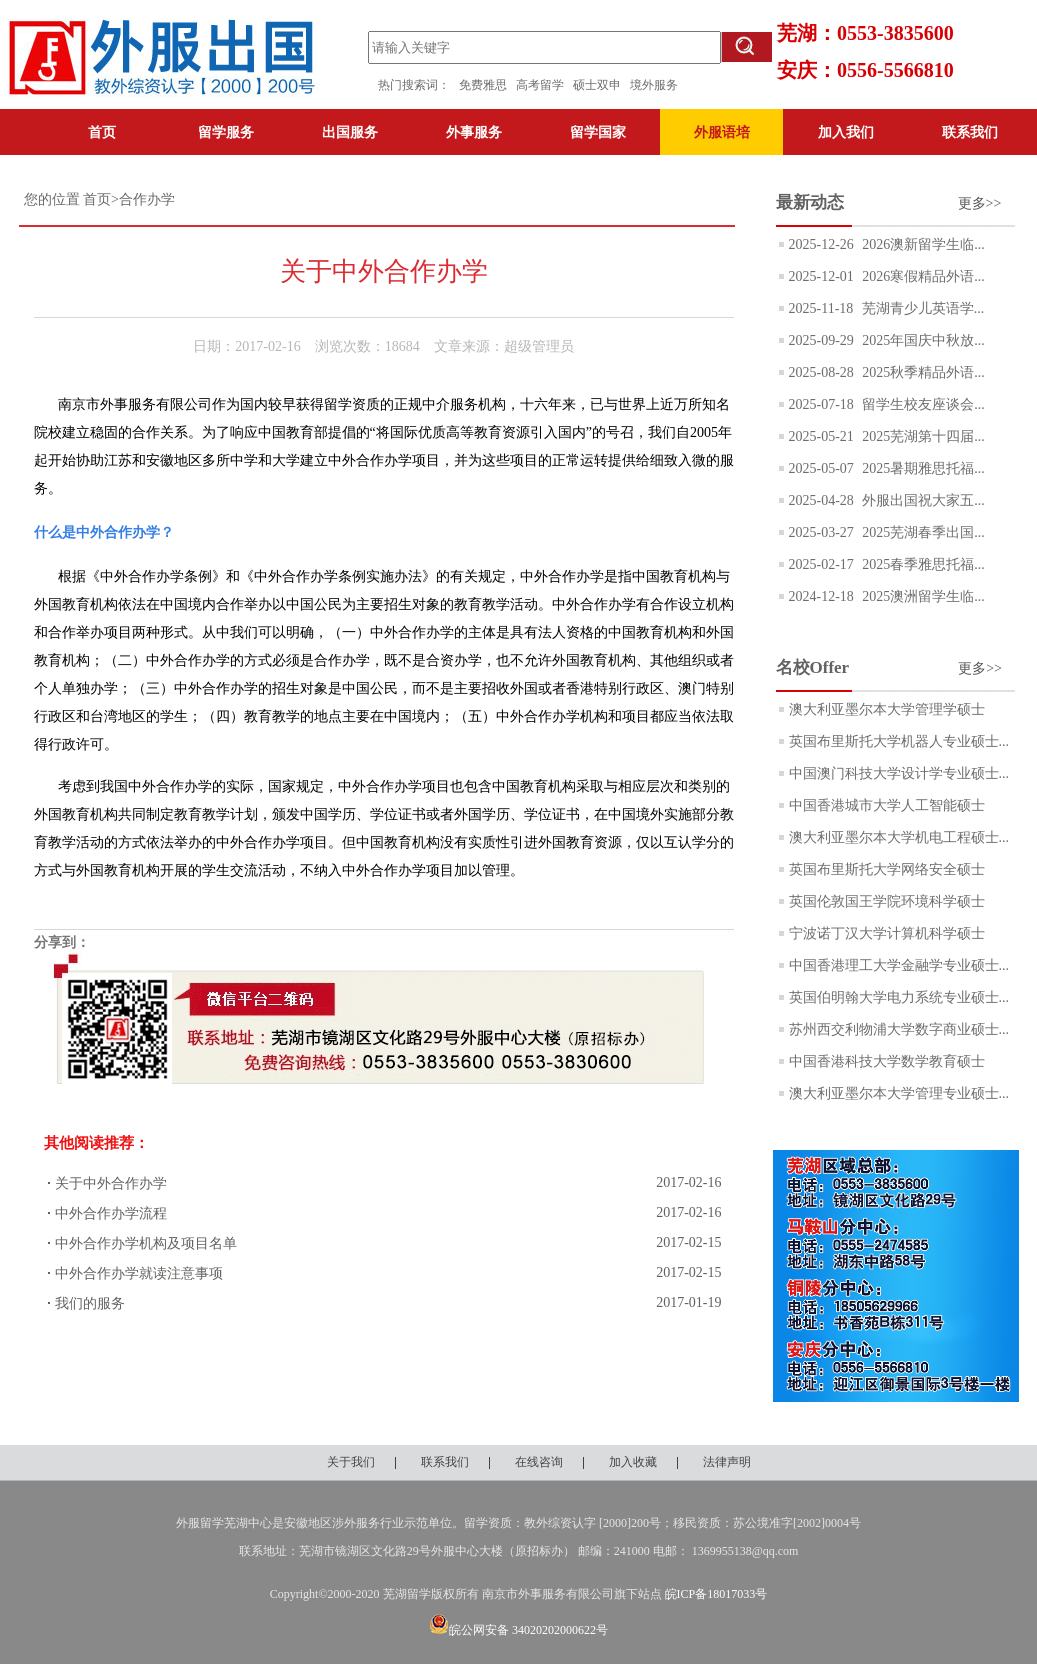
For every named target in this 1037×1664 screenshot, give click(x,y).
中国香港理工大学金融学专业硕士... (899, 965)
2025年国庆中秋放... (922, 340)
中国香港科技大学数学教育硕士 (887, 1061)
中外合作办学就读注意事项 (139, 1273)
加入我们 (846, 132)
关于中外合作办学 (111, 1183)
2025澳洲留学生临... (922, 596)
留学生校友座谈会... (922, 404)
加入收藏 (633, 1462)
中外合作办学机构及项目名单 (146, 1243)
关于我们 (351, 1462)
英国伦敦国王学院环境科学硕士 (887, 901)
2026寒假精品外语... (922, 276)
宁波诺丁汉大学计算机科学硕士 (887, 933)
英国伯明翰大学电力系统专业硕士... (899, 997)
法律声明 (727, 1462)
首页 (102, 132)
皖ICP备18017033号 (716, 1594)
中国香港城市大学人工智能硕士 (887, 805)
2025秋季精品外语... (922, 372)
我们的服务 (90, 1303)
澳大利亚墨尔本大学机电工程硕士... (899, 837)
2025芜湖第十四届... (922, 436)
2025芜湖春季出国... (922, 532)
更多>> (980, 203)
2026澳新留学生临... (922, 244)
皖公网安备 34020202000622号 (518, 1630)
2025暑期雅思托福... (922, 468)
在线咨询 (539, 1462)
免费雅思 (483, 85)
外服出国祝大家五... (922, 500)
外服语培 (722, 132)
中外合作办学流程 (111, 1213)
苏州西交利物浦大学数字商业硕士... (899, 1029)
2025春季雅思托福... (922, 564)
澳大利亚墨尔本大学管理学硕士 (887, 709)
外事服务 (474, 132)
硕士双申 (601, 85)
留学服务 (226, 132)
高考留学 (544, 85)
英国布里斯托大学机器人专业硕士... (899, 741)
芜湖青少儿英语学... (921, 308)
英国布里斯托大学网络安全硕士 (887, 869)
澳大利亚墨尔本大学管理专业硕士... (899, 1093)
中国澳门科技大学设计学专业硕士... (899, 773)
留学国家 (598, 132)
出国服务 (350, 132)
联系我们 (970, 132)
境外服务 (654, 85)
